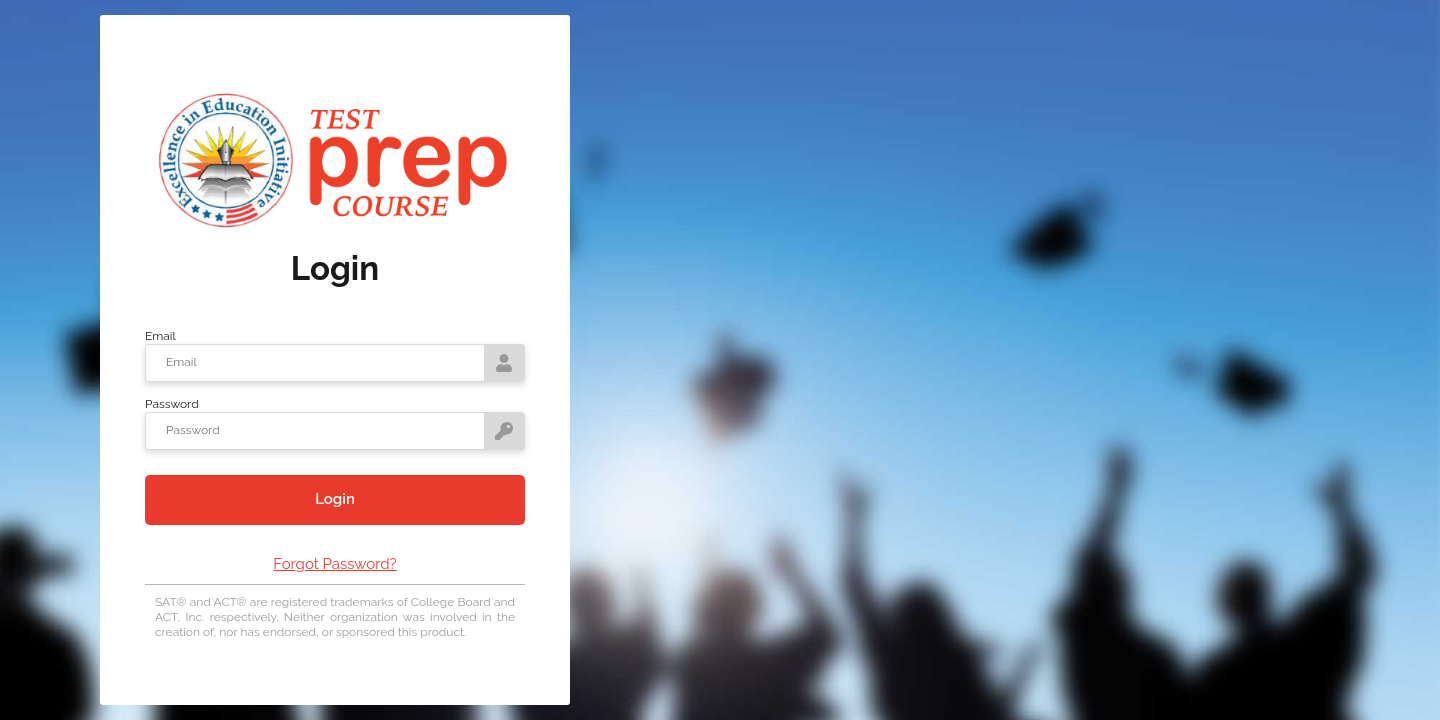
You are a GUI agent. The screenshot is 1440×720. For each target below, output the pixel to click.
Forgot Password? (334, 564)
